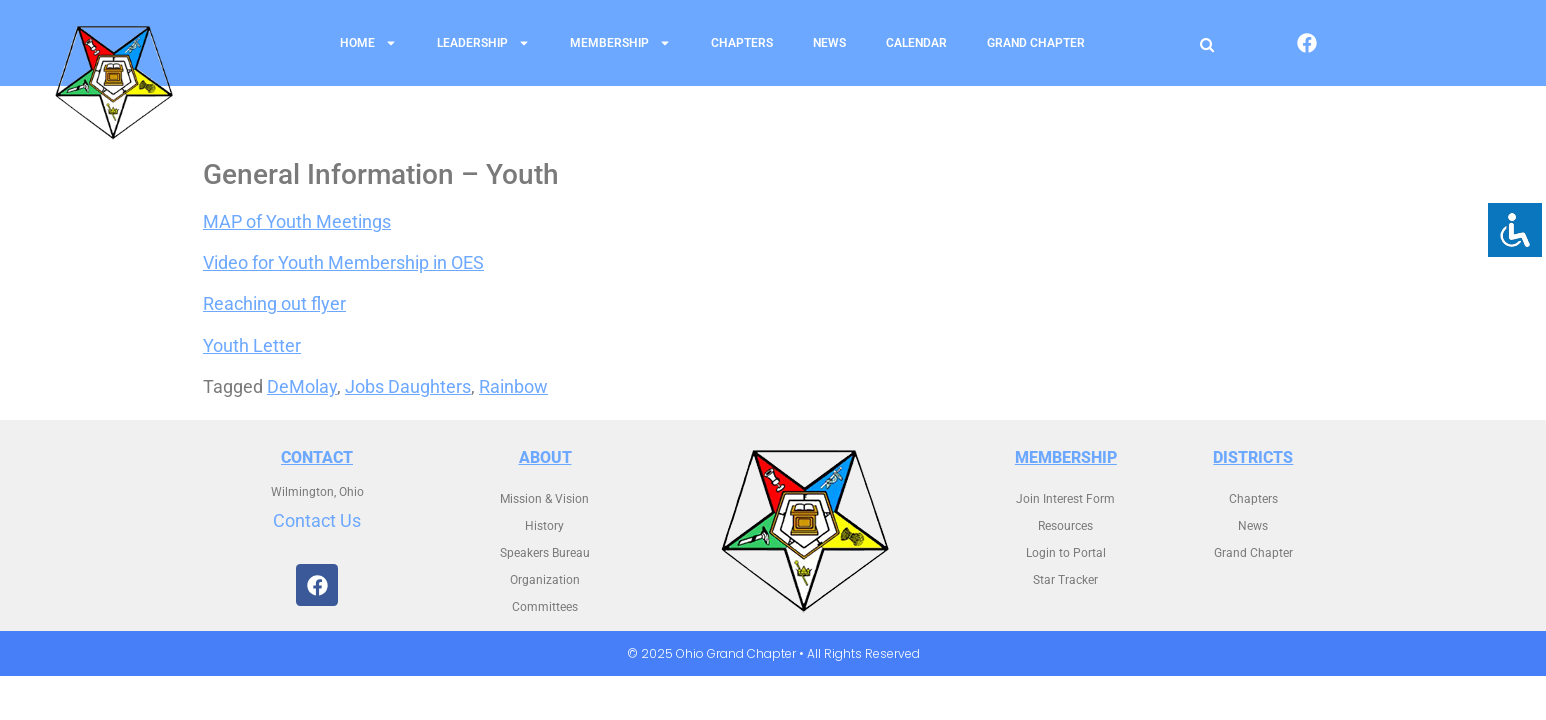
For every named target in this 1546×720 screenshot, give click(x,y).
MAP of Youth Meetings (297, 221)
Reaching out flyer (274, 303)
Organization (545, 580)
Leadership (483, 43)
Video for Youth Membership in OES (343, 262)
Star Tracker (1065, 580)
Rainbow (513, 386)
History (544, 526)
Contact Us (317, 520)
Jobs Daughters (408, 386)
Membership (620, 43)
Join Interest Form (1065, 499)
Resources (1065, 526)
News (829, 43)
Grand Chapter (1036, 43)
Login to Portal (1066, 553)
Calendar (916, 43)
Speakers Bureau (545, 553)
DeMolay (302, 386)
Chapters (742, 43)
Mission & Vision (544, 499)
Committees (545, 607)
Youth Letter (252, 345)
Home (368, 43)
